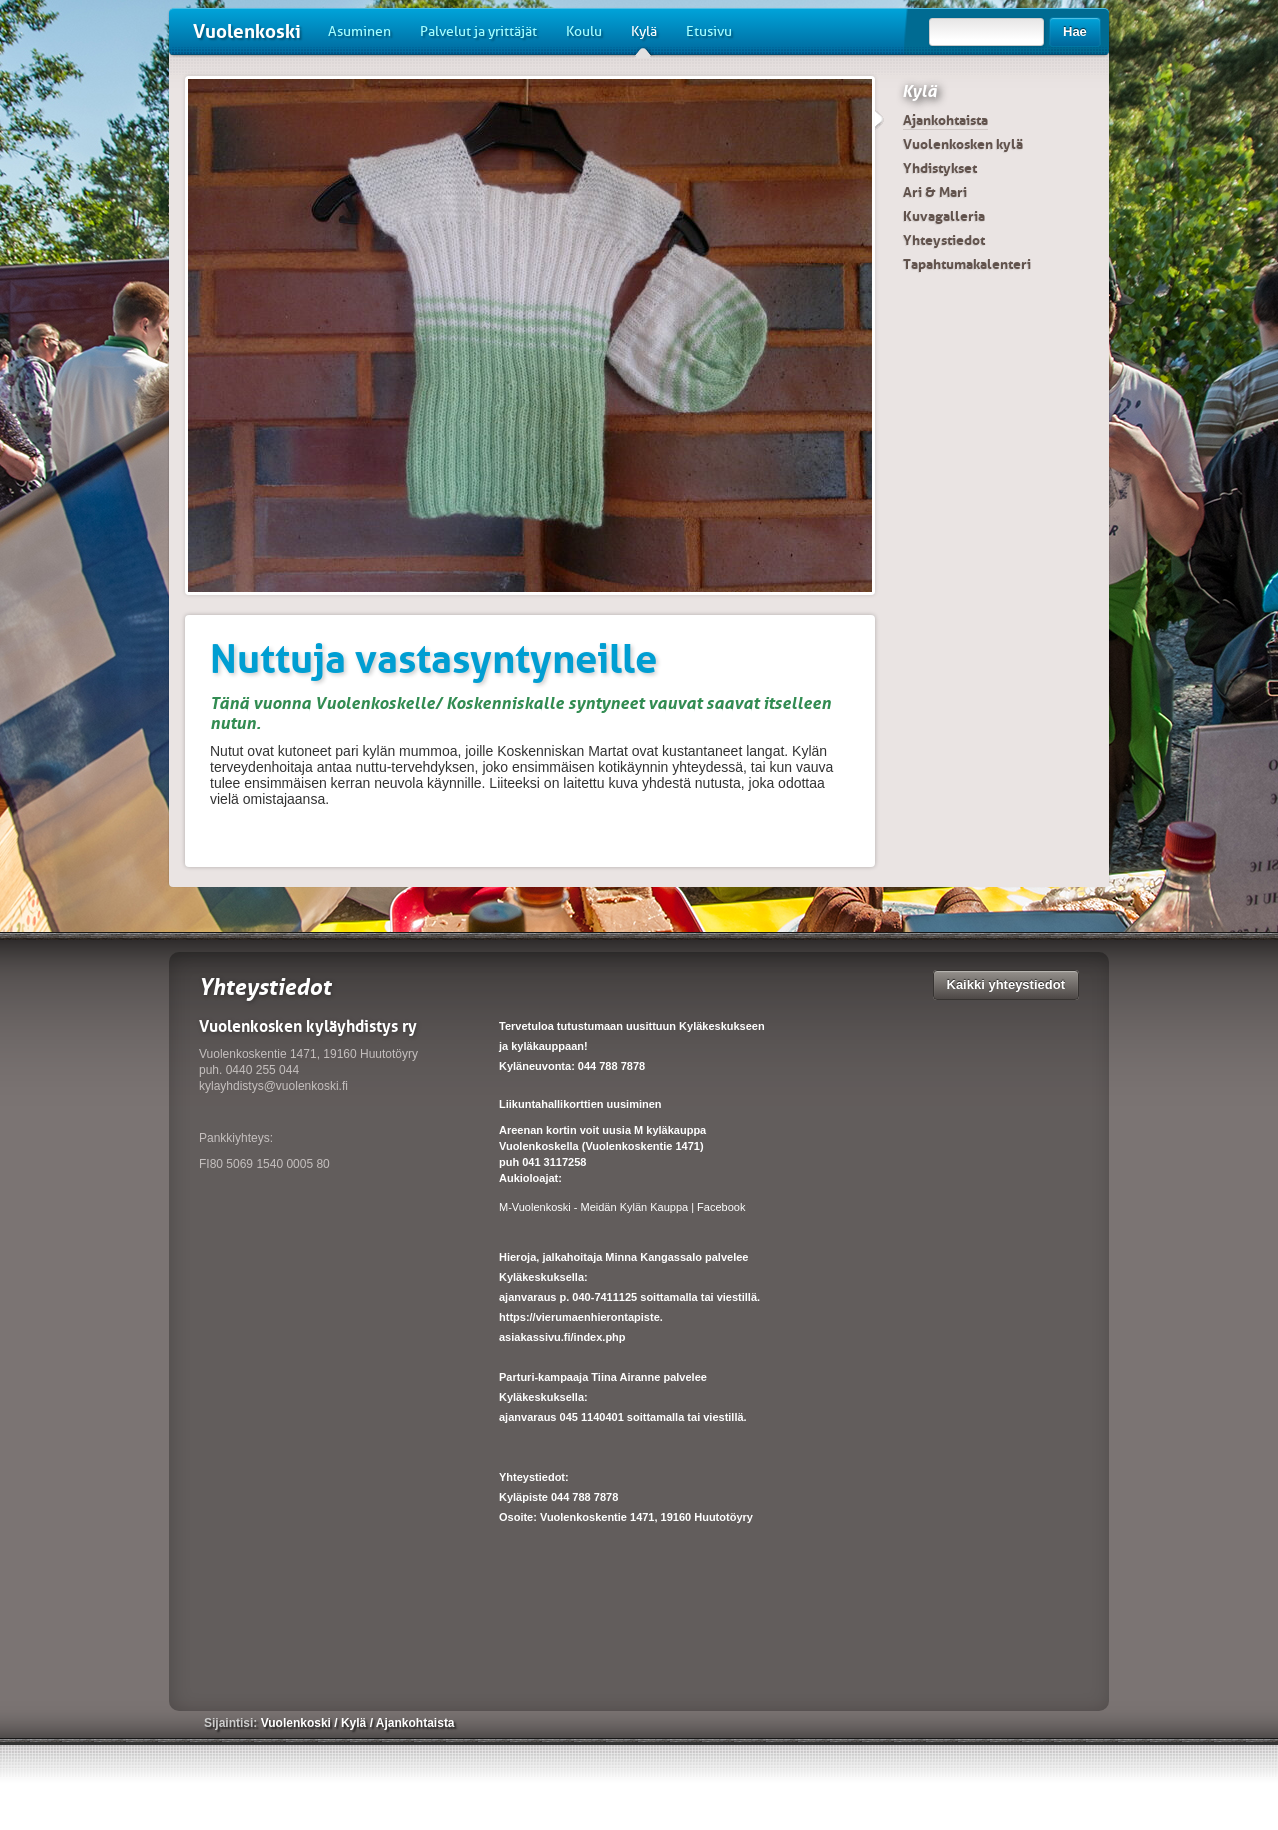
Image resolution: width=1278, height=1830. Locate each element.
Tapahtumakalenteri (967, 264)
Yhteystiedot (944, 240)
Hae (1075, 31)
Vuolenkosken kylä (963, 144)
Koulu (584, 31)
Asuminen (359, 31)
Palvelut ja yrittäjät (478, 31)
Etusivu (709, 31)
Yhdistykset (940, 168)
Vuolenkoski (247, 31)
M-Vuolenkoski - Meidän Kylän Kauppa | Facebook (622, 1207)
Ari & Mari (935, 192)
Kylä (644, 39)
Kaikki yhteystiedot (1006, 984)
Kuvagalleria (944, 216)
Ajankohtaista (945, 120)
